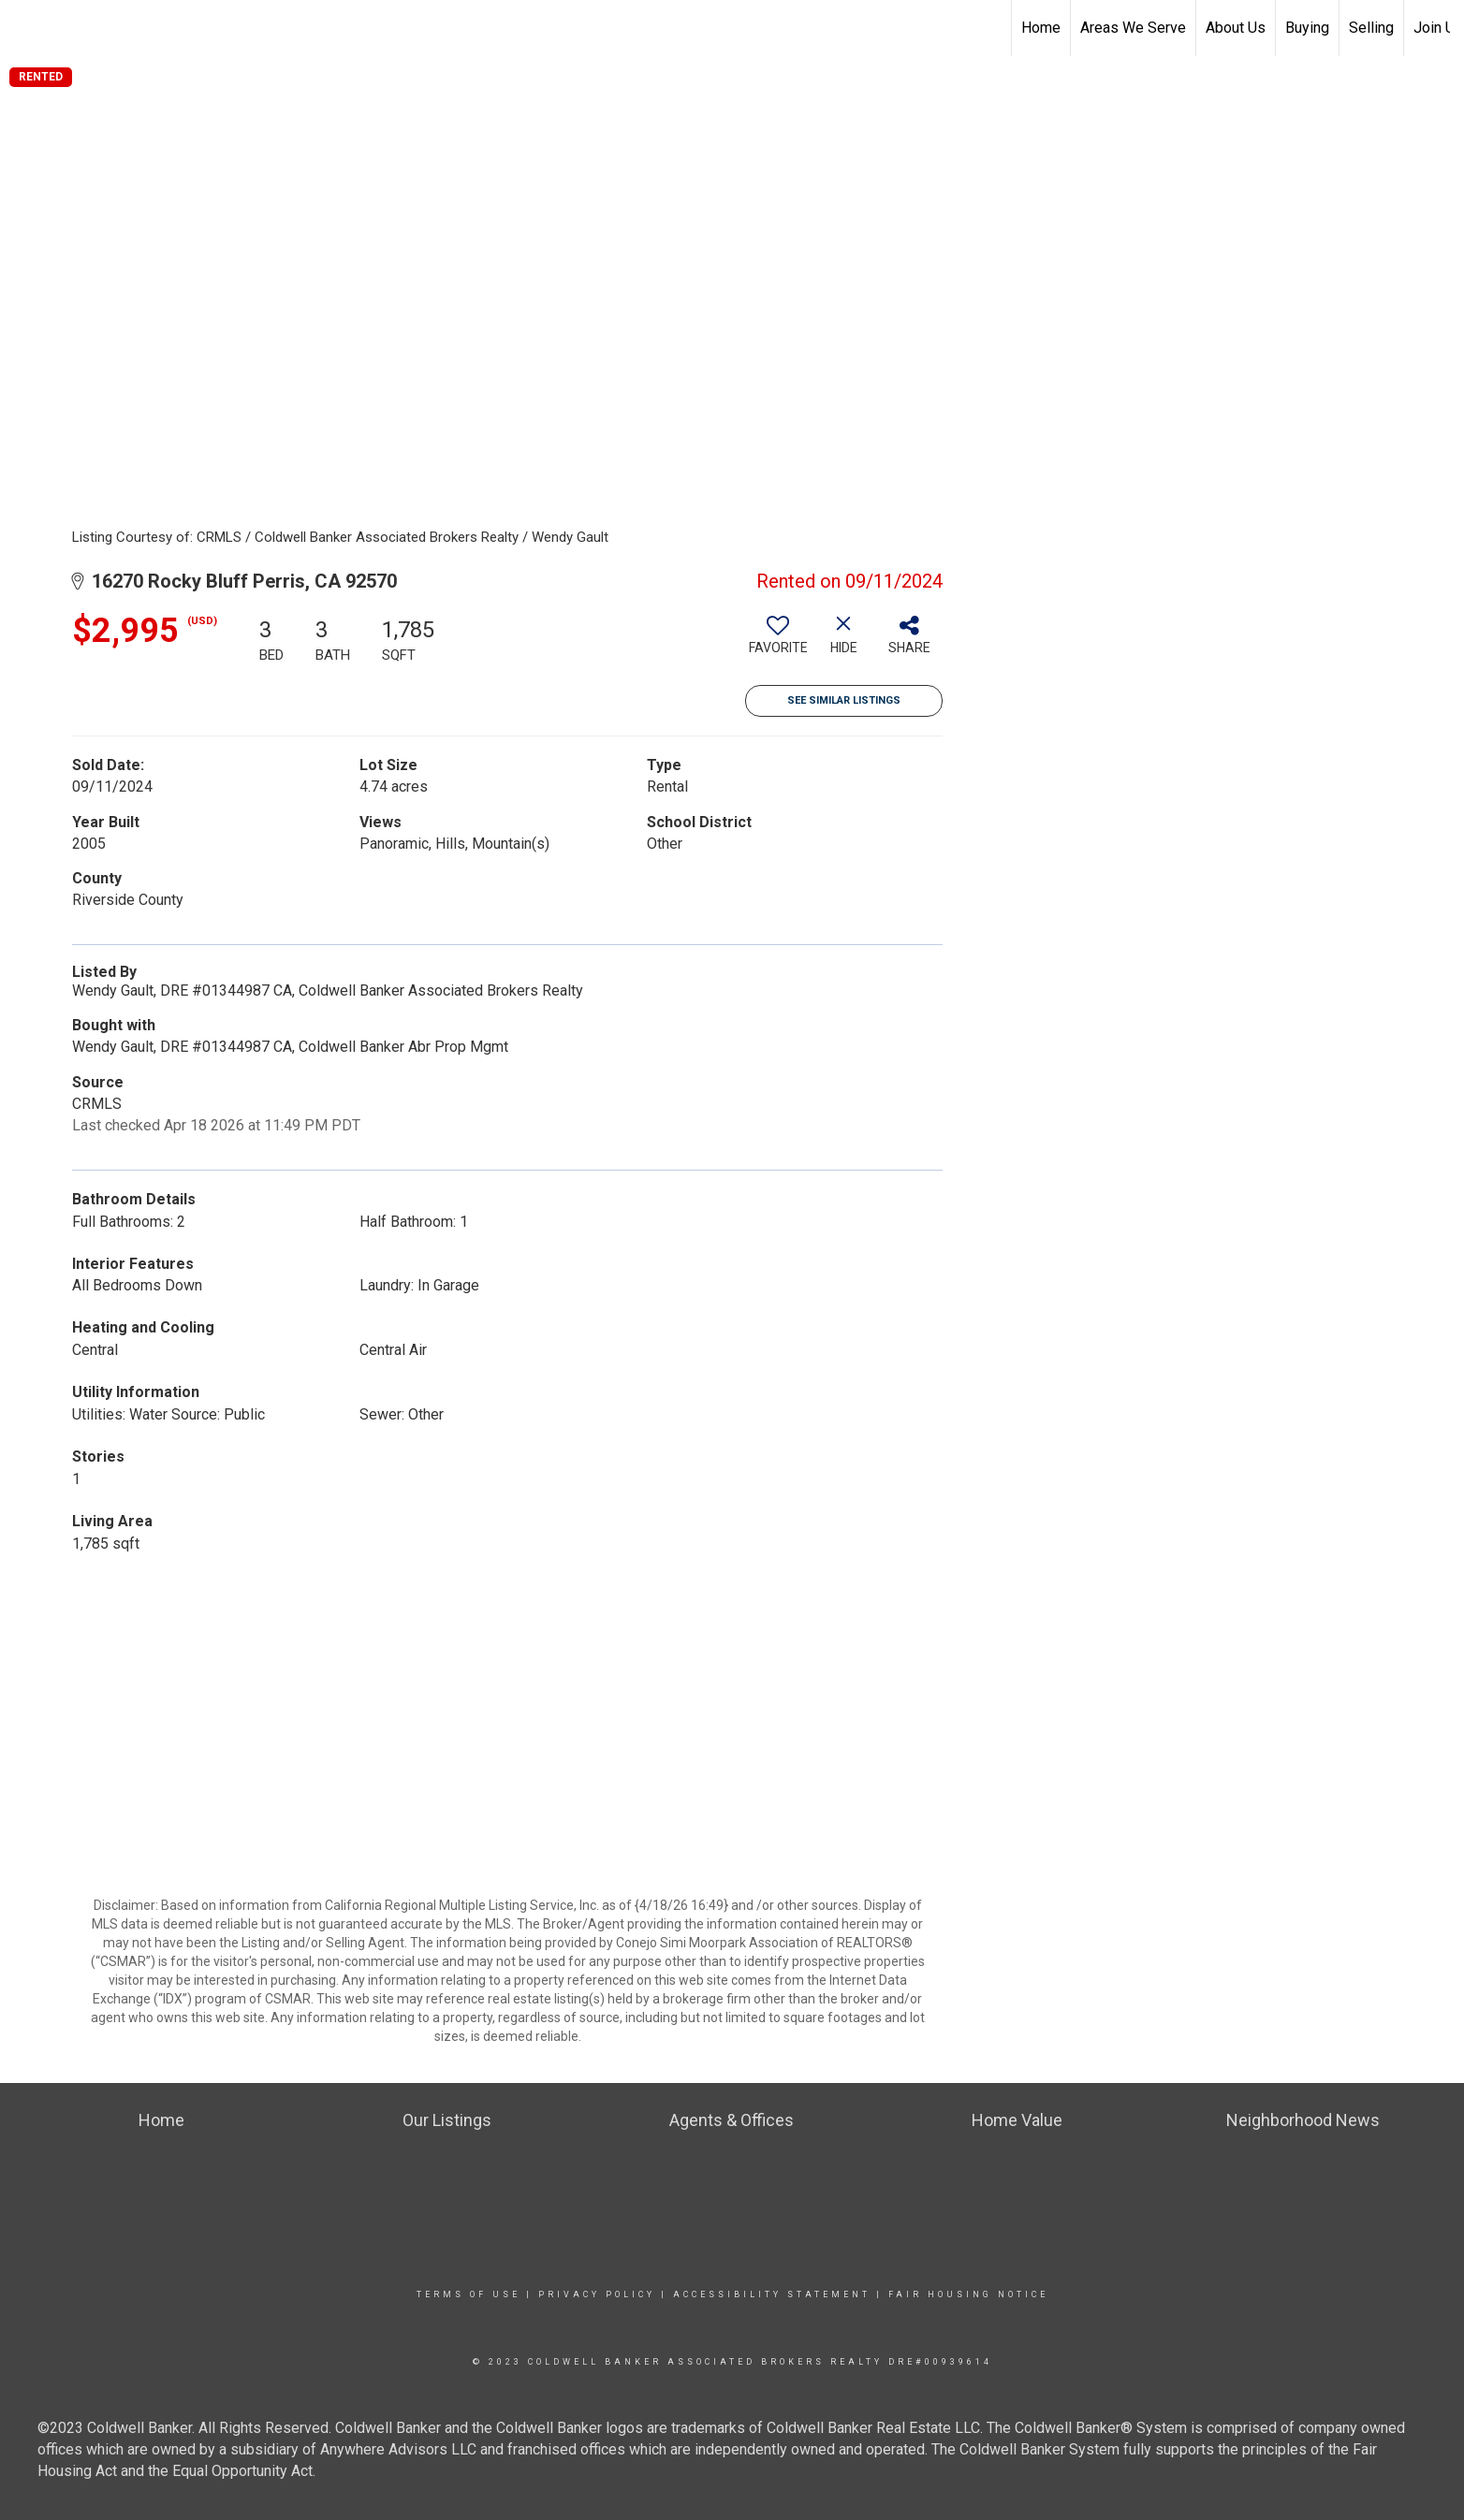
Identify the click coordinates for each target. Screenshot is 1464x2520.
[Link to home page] (24, 28)
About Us (1236, 27)
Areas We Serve (1133, 27)
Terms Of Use (468, 2294)
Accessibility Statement (772, 2294)
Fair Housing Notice (968, 2294)
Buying (1307, 27)
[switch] (778, 642)
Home (1041, 27)
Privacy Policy (596, 2294)
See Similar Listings (843, 700)
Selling (1371, 27)
